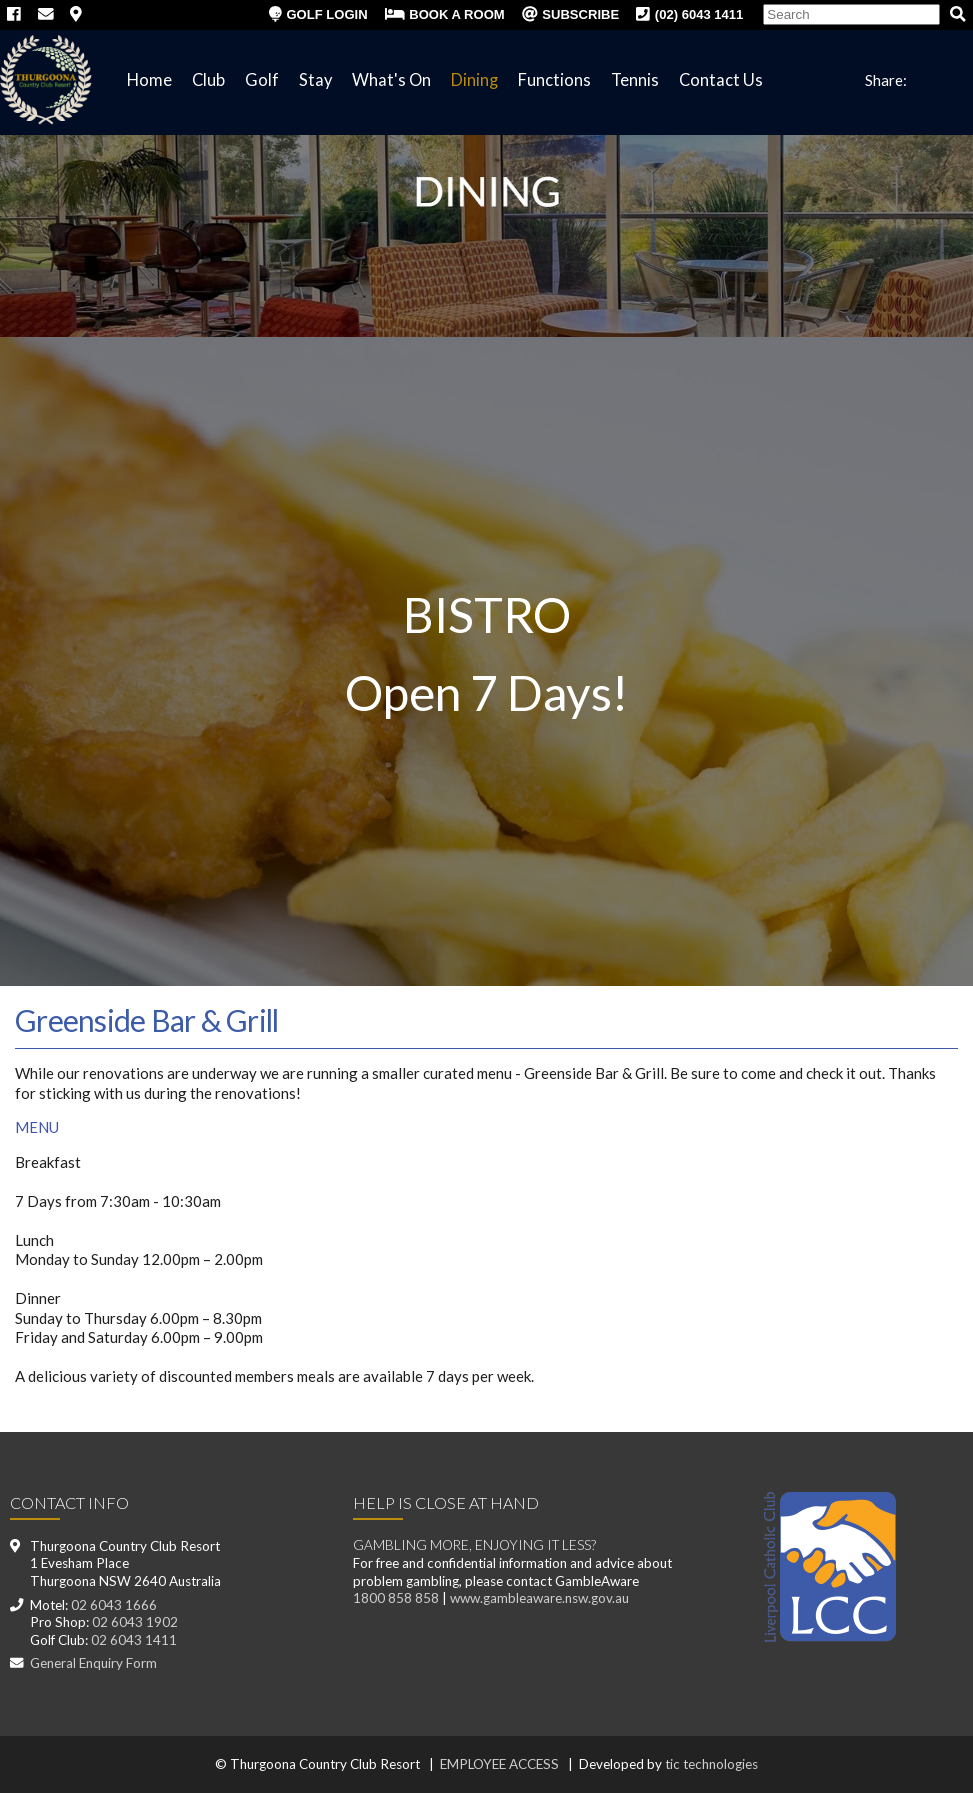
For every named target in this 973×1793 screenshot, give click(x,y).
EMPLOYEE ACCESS (499, 1764)
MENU (37, 1127)
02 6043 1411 (134, 1640)
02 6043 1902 (135, 1622)
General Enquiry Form (93, 1663)
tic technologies (711, 1764)
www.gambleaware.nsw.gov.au (539, 1598)
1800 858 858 (396, 1598)
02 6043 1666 (114, 1605)
